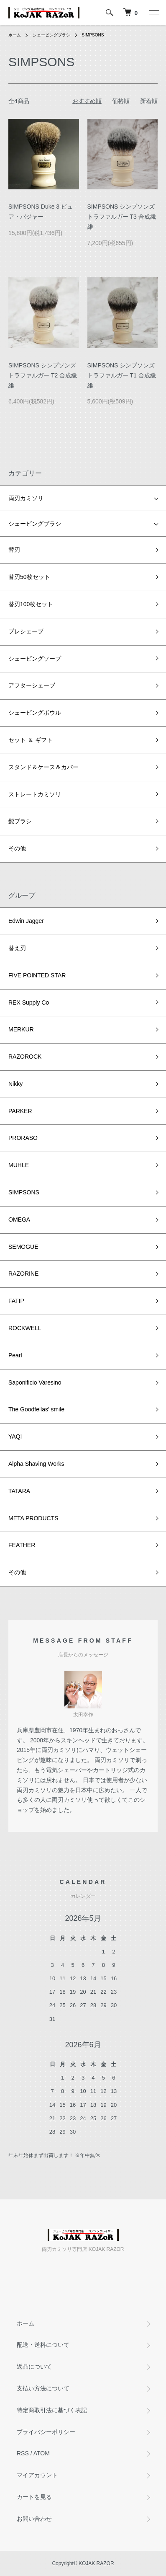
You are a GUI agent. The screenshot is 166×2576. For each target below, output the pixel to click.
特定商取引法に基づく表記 (52, 2410)
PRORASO (23, 1137)
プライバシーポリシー (46, 2432)
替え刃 (17, 948)
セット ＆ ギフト (30, 739)
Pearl (15, 1355)
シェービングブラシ (51, 35)
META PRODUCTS (33, 1518)
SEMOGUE (23, 1246)
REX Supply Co (28, 1002)
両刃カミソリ (25, 498)
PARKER (20, 1111)
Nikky (15, 1083)
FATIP (16, 1300)
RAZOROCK (24, 1056)
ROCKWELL (24, 1328)
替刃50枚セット (29, 577)
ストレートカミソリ (34, 794)
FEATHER (21, 1545)
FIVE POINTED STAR (37, 975)
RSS (23, 2453)
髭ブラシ (20, 821)
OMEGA (19, 1219)
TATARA (19, 1491)
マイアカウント (37, 2475)
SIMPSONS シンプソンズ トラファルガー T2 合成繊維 (42, 375)
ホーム (14, 35)
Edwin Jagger (26, 920)
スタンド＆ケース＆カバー (43, 767)
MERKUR (21, 1029)
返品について (34, 2366)
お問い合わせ (34, 2518)
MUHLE (18, 1165)
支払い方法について (43, 2388)
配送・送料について (43, 2344)
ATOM (41, 2453)
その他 (17, 848)
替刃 (14, 549)
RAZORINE (23, 1273)
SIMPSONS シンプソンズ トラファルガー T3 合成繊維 (121, 216)
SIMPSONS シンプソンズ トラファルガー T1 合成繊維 (121, 375)
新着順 (149, 101)
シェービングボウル (34, 712)
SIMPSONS (93, 35)
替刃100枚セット (30, 604)
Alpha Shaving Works (36, 1463)
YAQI (15, 1436)
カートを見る (34, 2496)
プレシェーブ (25, 631)
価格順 (121, 101)
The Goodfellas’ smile (36, 1409)
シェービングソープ (34, 658)
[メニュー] (153, 12)
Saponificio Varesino (34, 1382)
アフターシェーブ (31, 685)
